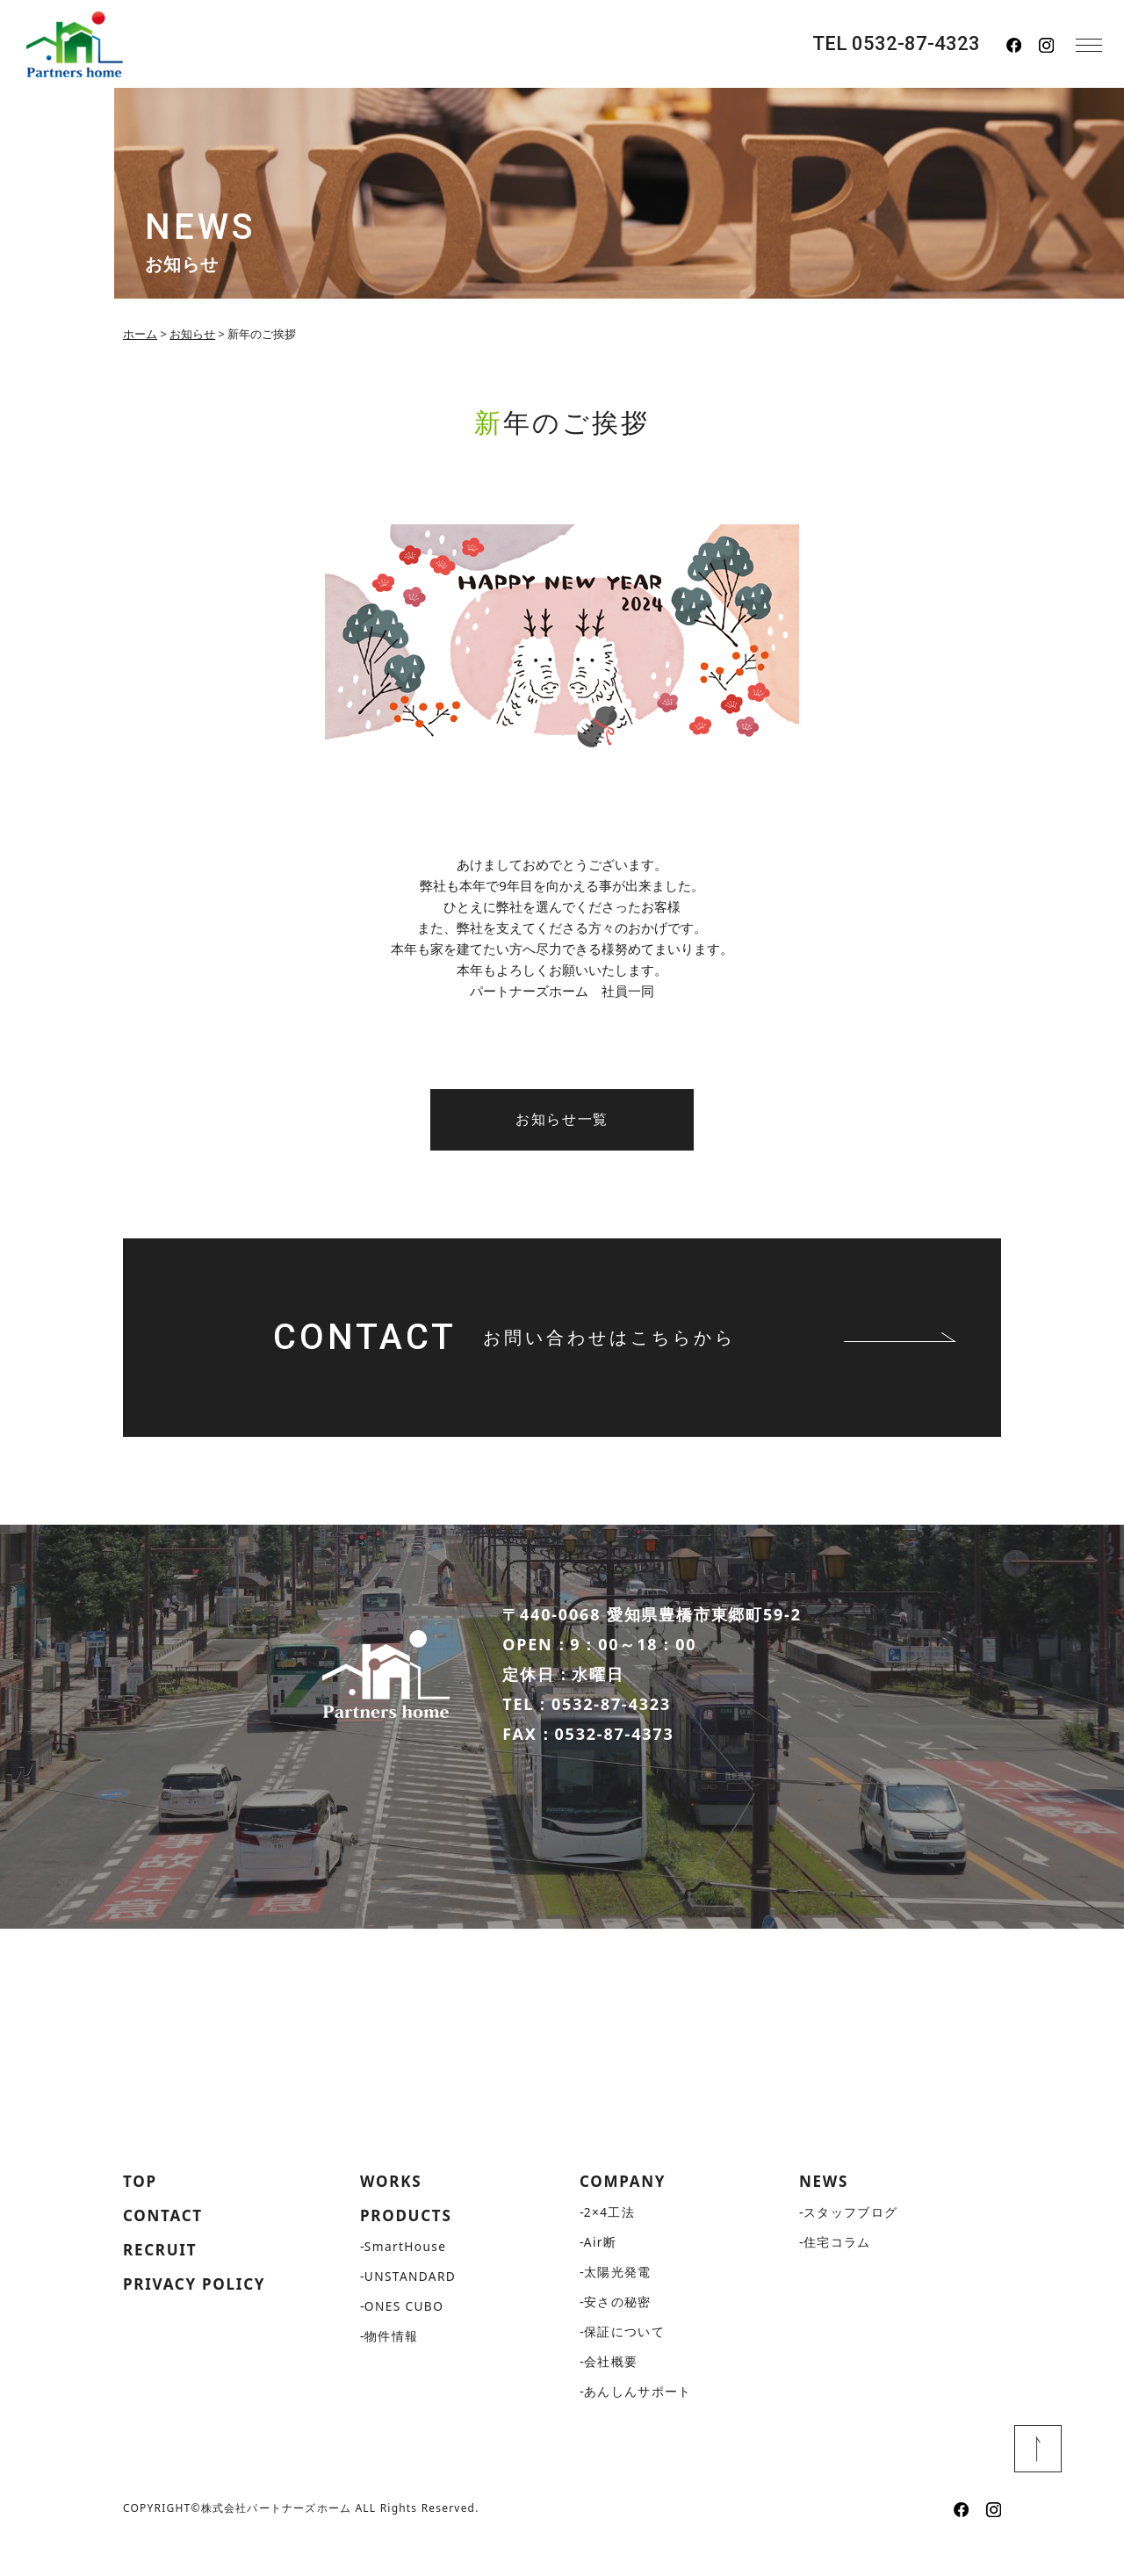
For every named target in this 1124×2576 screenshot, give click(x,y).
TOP (141, 2211)
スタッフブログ (850, 2242)
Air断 (600, 2272)
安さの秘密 (618, 2332)
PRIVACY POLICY (198, 2316)
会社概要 (611, 2392)
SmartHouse (406, 2277)
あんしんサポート (638, 2422)
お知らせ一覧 (562, 1119)
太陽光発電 (618, 2302)
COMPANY (625, 2211)
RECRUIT (162, 2281)
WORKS (392, 2211)
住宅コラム (837, 2272)
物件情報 (391, 2367)
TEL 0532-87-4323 (896, 44)
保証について (624, 2362)
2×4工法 (610, 2242)
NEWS (825, 2211)
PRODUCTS (408, 2246)
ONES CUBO (404, 2337)
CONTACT (165, 2246)
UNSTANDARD (411, 2307)
